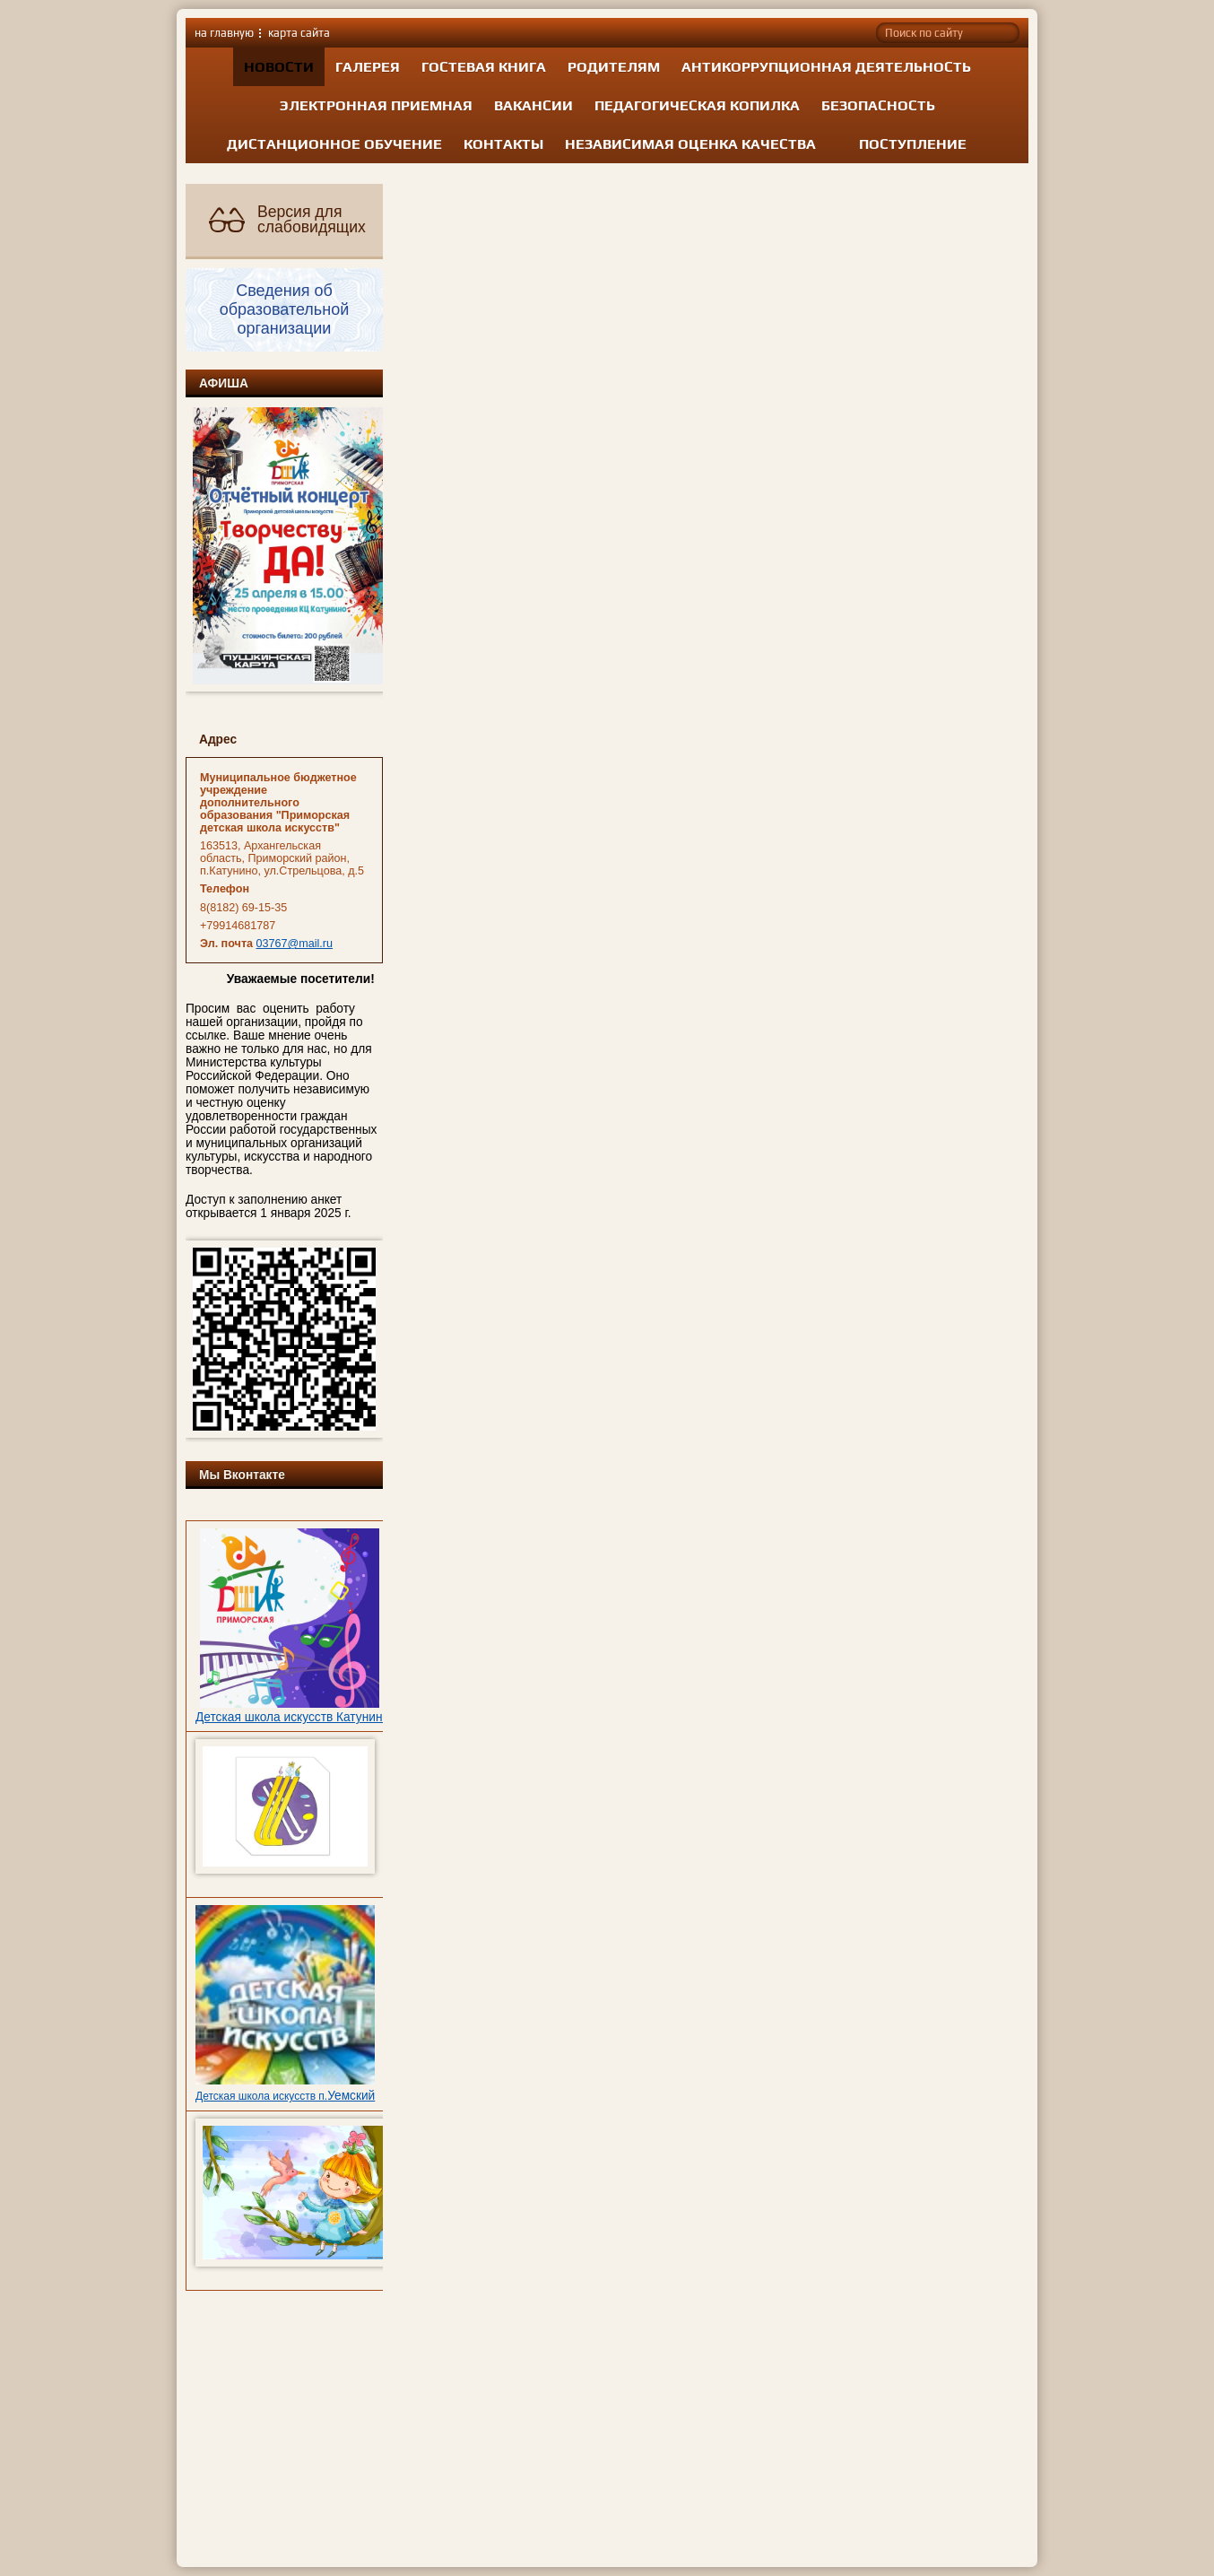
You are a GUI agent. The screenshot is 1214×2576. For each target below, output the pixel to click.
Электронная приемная (376, 105)
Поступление (913, 143)
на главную (224, 32)
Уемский (351, 2095)
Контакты (503, 143)
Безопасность (878, 105)
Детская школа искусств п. (261, 2096)
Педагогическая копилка (697, 105)
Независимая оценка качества (690, 143)
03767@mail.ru (295, 943)
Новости (279, 66)
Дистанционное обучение (334, 143)
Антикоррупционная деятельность (826, 66)
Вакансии (533, 105)
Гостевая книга (483, 66)
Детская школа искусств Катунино (292, 1717)
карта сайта (299, 32)
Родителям (614, 66)
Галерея (367, 66)
